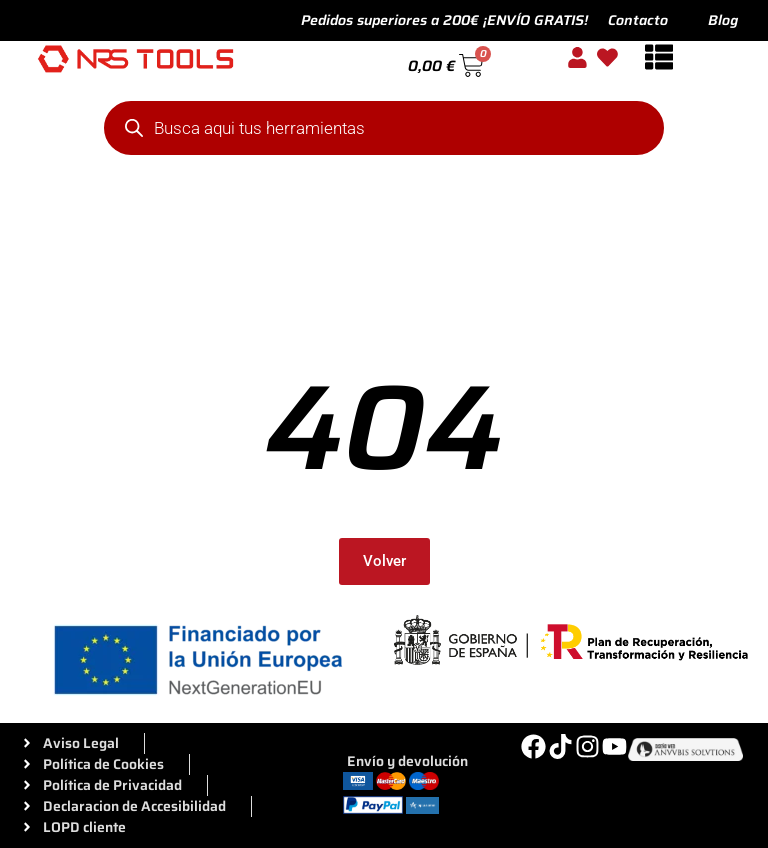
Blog (723, 20)
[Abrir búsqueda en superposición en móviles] (384, 128)
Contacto (638, 20)
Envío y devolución (407, 761)
